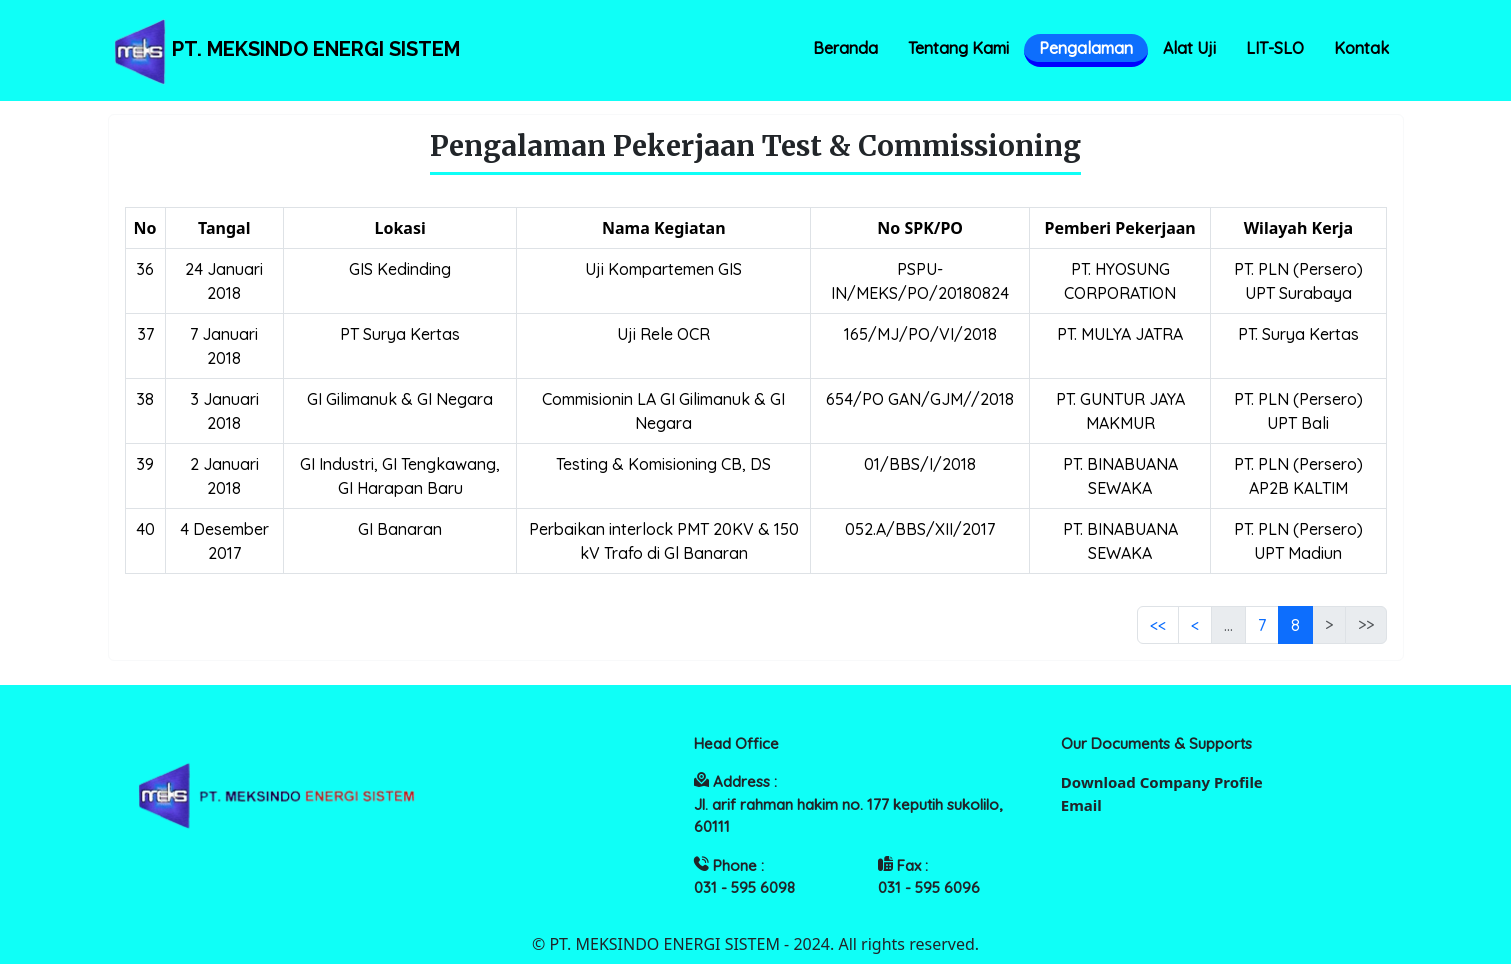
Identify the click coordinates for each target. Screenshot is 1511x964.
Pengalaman (1086, 48)
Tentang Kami (958, 48)
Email (1081, 805)
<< (1158, 625)
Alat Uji (1189, 48)
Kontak (1361, 48)
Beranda (845, 48)
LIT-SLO (1275, 48)
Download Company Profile (1162, 782)
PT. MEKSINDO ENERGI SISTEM (284, 50)
